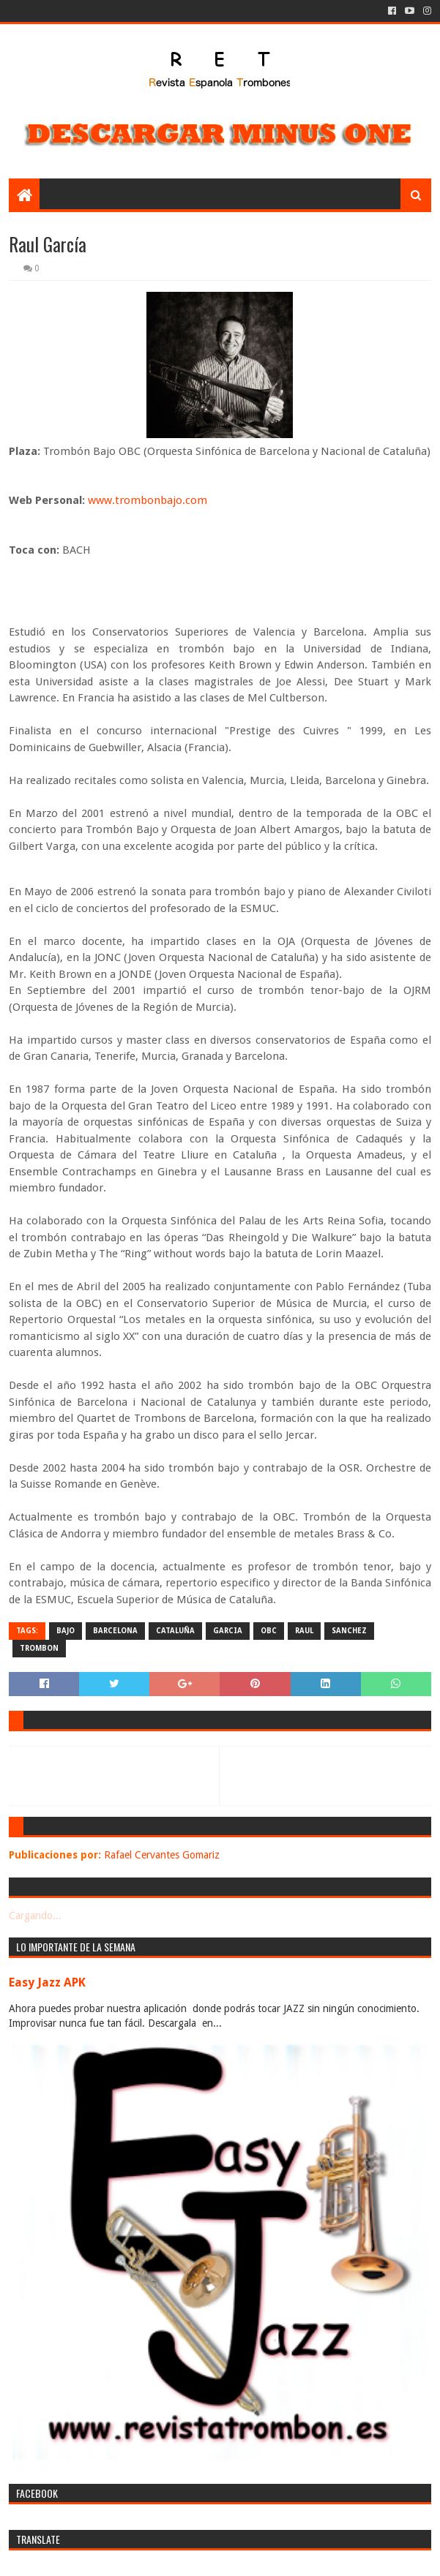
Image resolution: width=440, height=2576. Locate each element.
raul (304, 1631)
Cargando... (35, 1915)
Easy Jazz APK (47, 1982)
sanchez (349, 1631)
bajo (65, 1631)
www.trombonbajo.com (147, 500)
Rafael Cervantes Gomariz (162, 1855)
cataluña (175, 1631)
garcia (227, 1631)
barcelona (115, 1631)
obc (269, 1631)
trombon (39, 1648)
